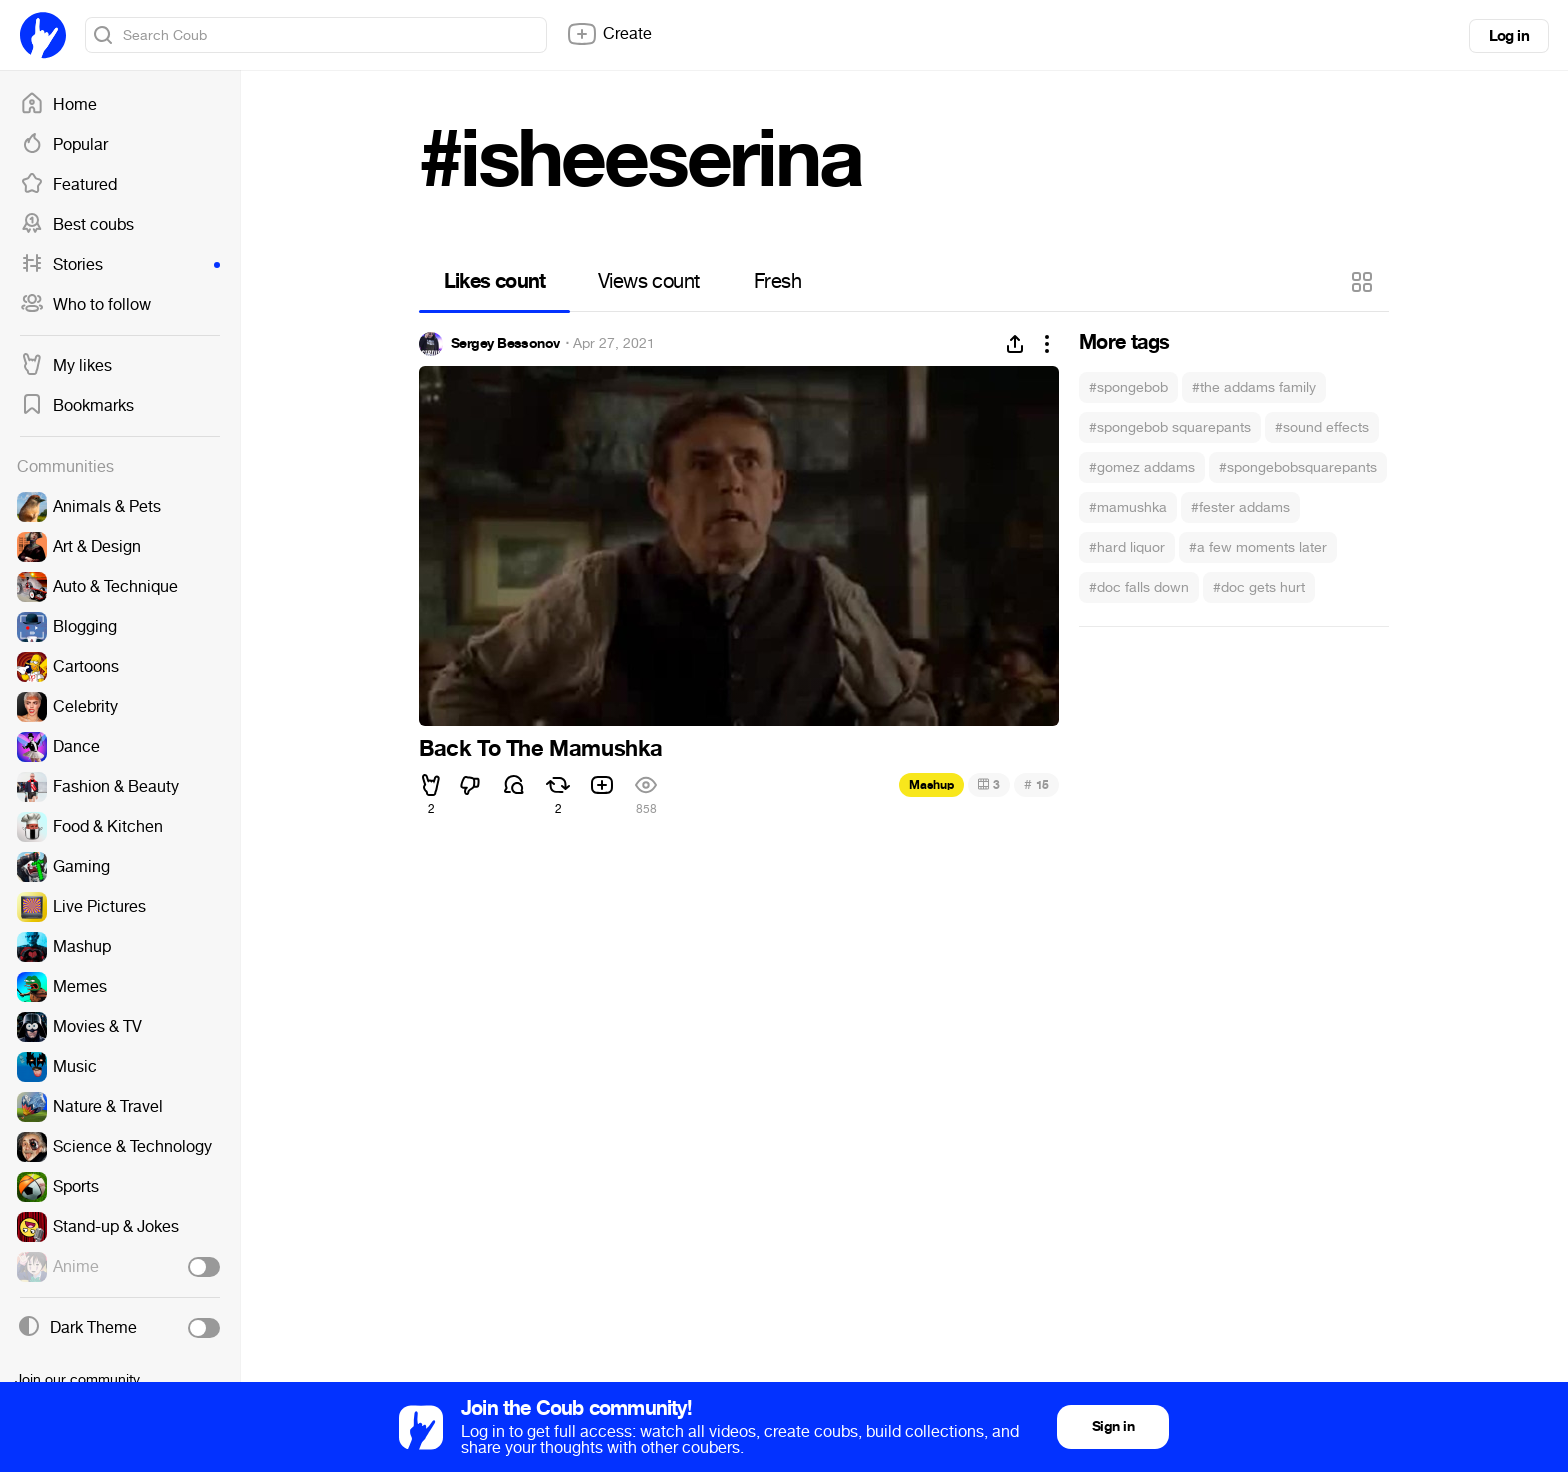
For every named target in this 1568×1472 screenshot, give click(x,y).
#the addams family (1254, 387)
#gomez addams (1142, 467)
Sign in (1113, 1426)
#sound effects (1322, 427)
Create (609, 34)
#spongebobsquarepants (1298, 467)
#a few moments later (1258, 547)
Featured (68, 185)
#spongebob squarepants (1170, 427)
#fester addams (1240, 507)
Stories (120, 265)
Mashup (931, 785)
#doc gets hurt (1259, 587)
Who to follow (85, 305)
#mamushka (1128, 507)
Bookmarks (77, 406)
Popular (64, 145)
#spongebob (1128, 387)
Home (58, 105)
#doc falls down (1139, 587)
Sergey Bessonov (505, 344)
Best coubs (77, 225)
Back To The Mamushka (541, 749)
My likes (66, 366)
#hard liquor (1127, 547)
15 (1036, 784)
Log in (1509, 36)
